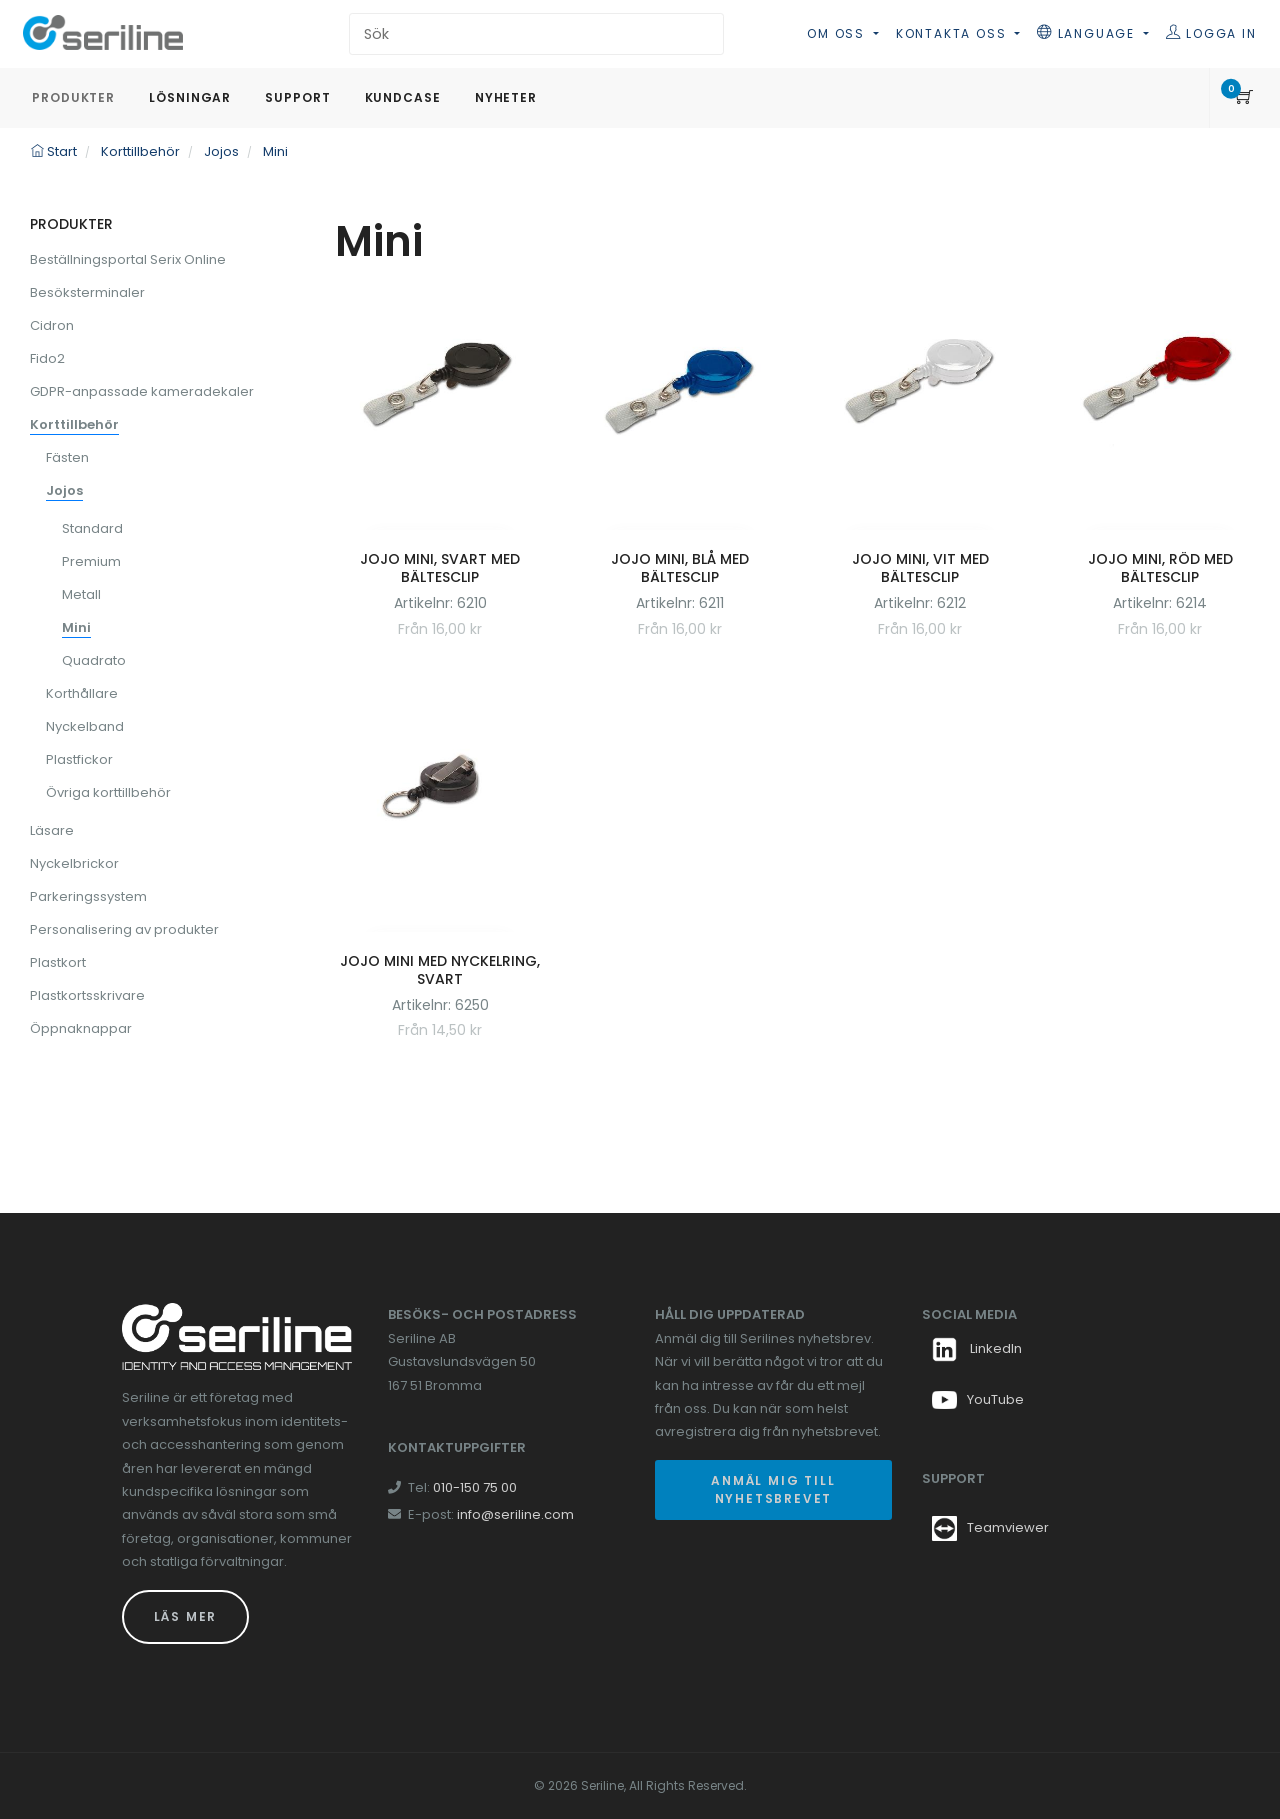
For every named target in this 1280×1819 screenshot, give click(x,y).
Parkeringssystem (88, 896)
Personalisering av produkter (124, 929)
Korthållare (82, 693)
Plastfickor (79, 759)
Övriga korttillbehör (108, 792)
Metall (81, 594)
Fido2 (47, 358)
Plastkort (58, 962)
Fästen (67, 457)
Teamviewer (1008, 1527)
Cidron (52, 325)
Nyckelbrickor (74, 863)
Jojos (64, 490)
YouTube (978, 1399)
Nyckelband (85, 726)
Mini (76, 627)
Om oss (838, 33)
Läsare (52, 830)
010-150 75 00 (475, 1487)
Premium (91, 561)
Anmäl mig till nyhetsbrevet (773, 1489)
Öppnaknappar (81, 1028)
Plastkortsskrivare (87, 995)
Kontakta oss (953, 33)
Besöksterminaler (87, 292)
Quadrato (94, 660)
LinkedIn (977, 1348)
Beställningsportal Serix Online (128, 259)
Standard (92, 528)
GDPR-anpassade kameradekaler (142, 391)
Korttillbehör (74, 424)
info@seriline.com (515, 1514)
